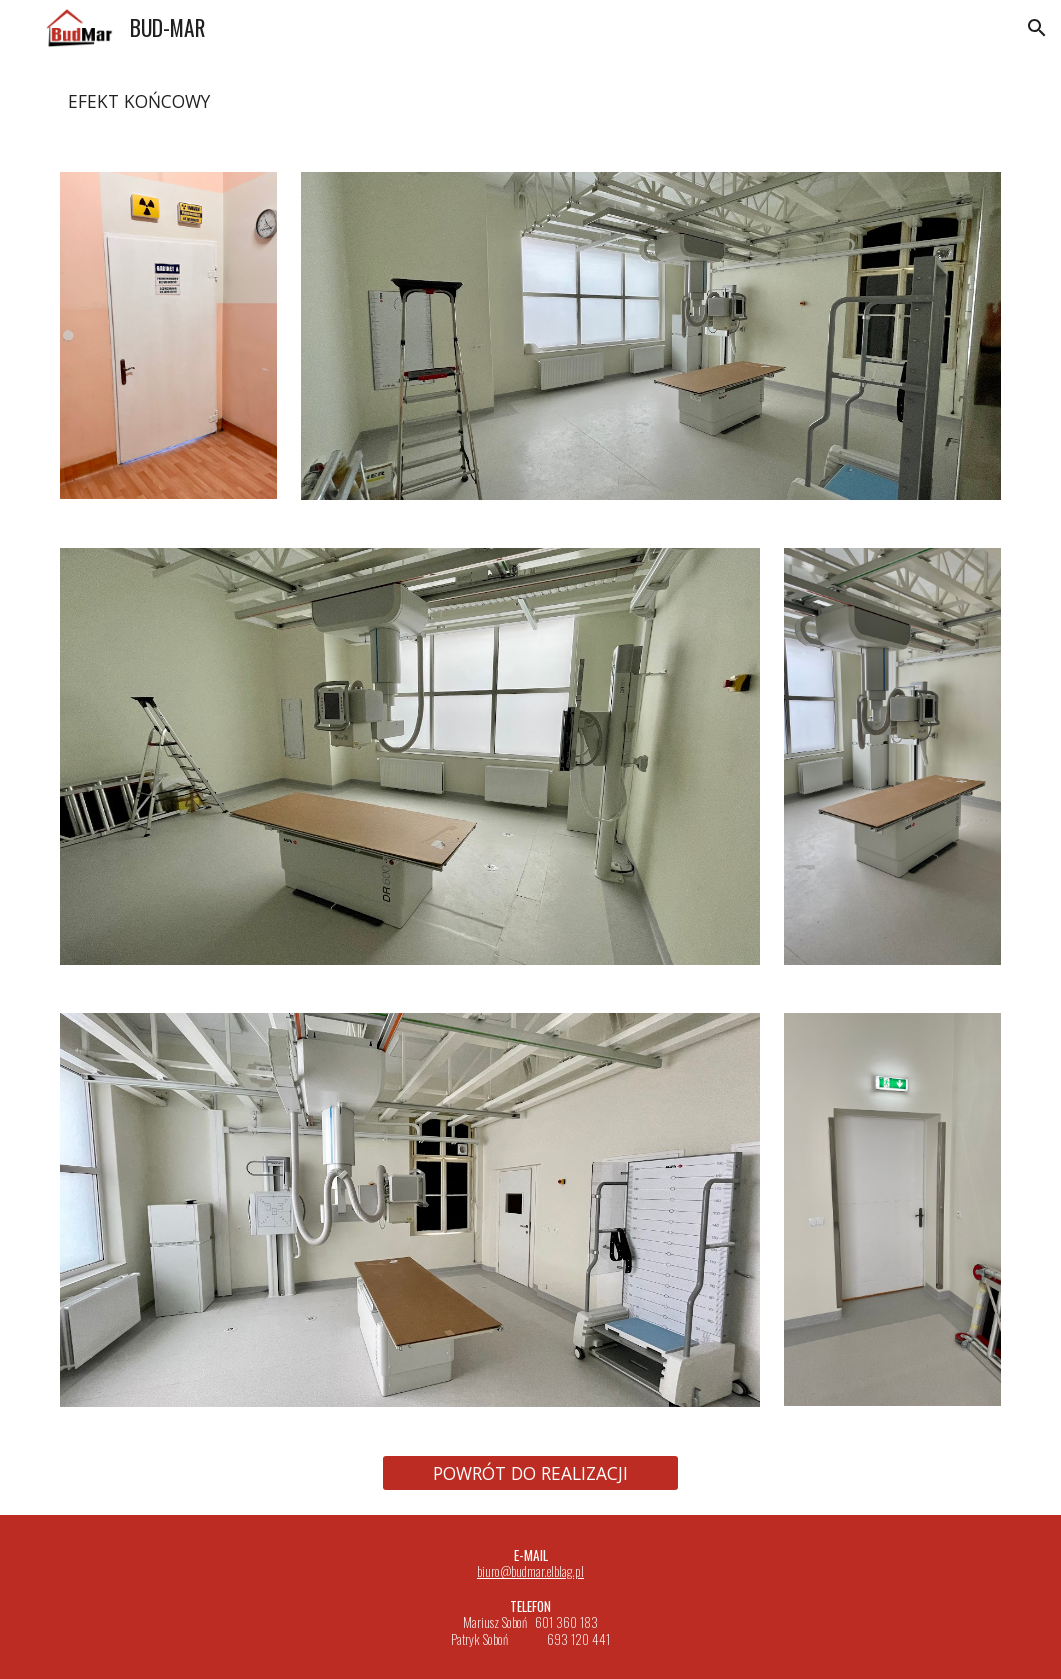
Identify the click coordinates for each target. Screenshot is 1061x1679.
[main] (530, 102)
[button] (1037, 28)
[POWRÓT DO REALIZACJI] (531, 1472)
